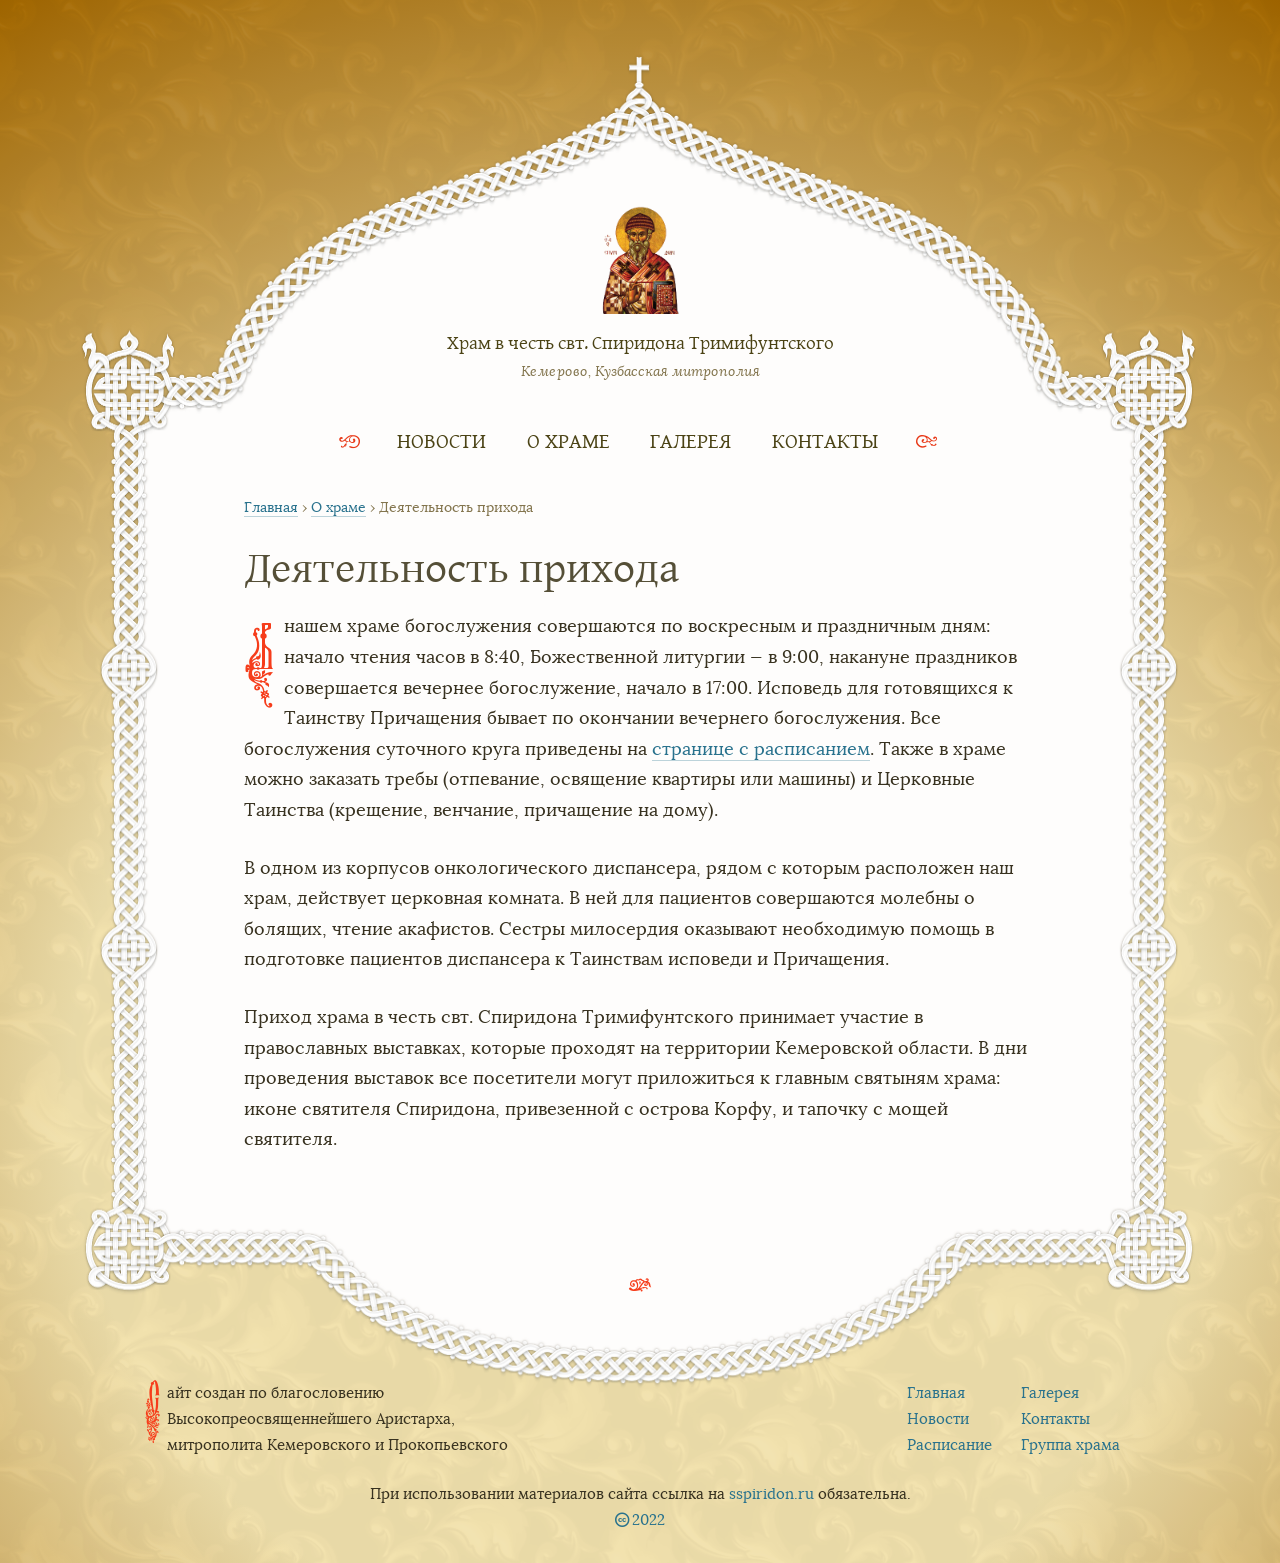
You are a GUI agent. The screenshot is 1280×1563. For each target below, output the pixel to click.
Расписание (949, 1444)
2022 (648, 1519)
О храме (568, 440)
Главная (271, 507)
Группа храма (1070, 1444)
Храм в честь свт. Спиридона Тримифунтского (640, 342)
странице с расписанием (761, 749)
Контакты (825, 440)
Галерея (690, 440)
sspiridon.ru (771, 1493)
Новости (441, 440)
